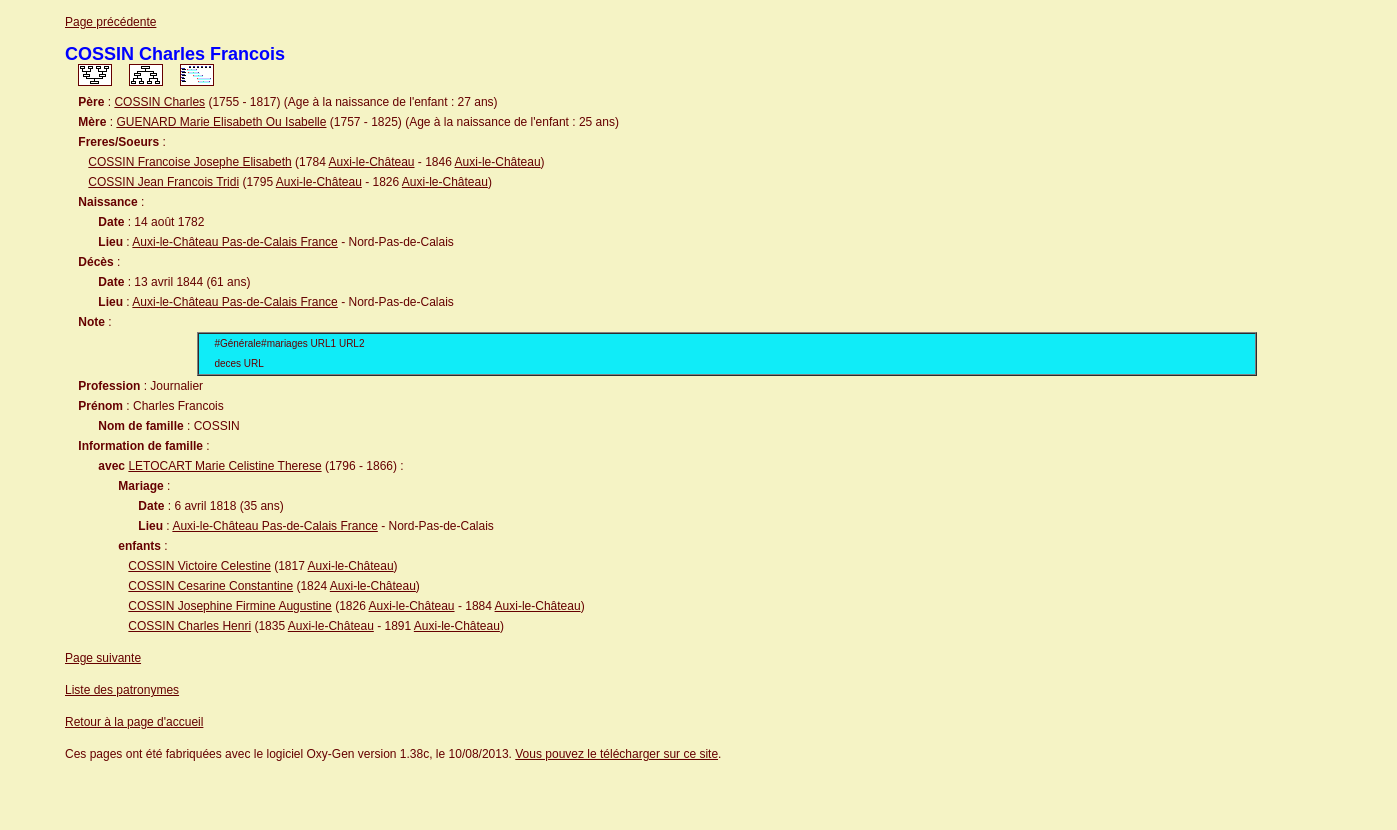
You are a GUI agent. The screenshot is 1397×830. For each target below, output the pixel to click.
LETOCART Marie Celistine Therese (224, 466)
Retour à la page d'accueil (134, 722)
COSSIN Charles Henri (189, 626)
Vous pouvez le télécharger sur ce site (616, 754)
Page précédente (110, 22)
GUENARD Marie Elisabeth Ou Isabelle (221, 122)
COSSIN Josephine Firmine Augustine (229, 606)
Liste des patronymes (122, 690)
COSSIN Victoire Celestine (199, 566)
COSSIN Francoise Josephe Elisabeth (189, 162)
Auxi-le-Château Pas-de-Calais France (234, 242)
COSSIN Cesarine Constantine (210, 586)
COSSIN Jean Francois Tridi (163, 182)
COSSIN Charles (159, 102)
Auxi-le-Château (371, 162)
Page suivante (103, 658)
